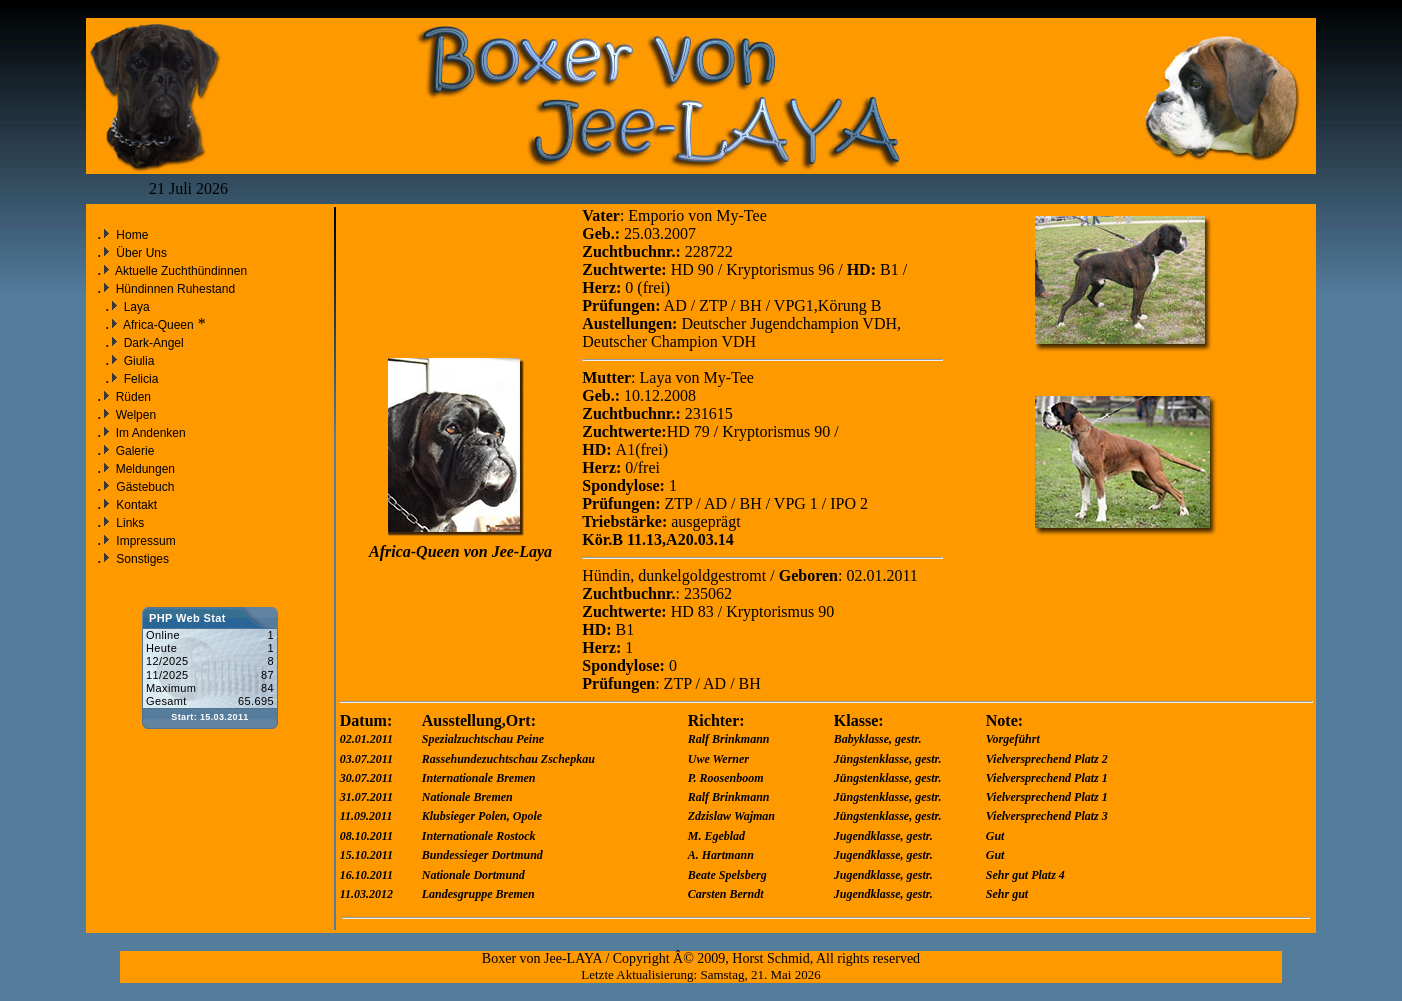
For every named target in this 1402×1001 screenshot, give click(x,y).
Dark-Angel (151, 343)
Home (132, 235)
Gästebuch (145, 487)
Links (130, 523)
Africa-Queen (156, 325)
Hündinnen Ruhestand (173, 289)
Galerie (133, 451)
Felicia (139, 379)
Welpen (134, 415)
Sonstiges (142, 559)
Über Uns (141, 253)
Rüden (131, 397)
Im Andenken (148, 433)
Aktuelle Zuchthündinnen (179, 271)
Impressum (145, 541)
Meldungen (143, 469)
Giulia (137, 361)
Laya (134, 307)
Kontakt (136, 505)
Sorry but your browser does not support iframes (210, 680)
